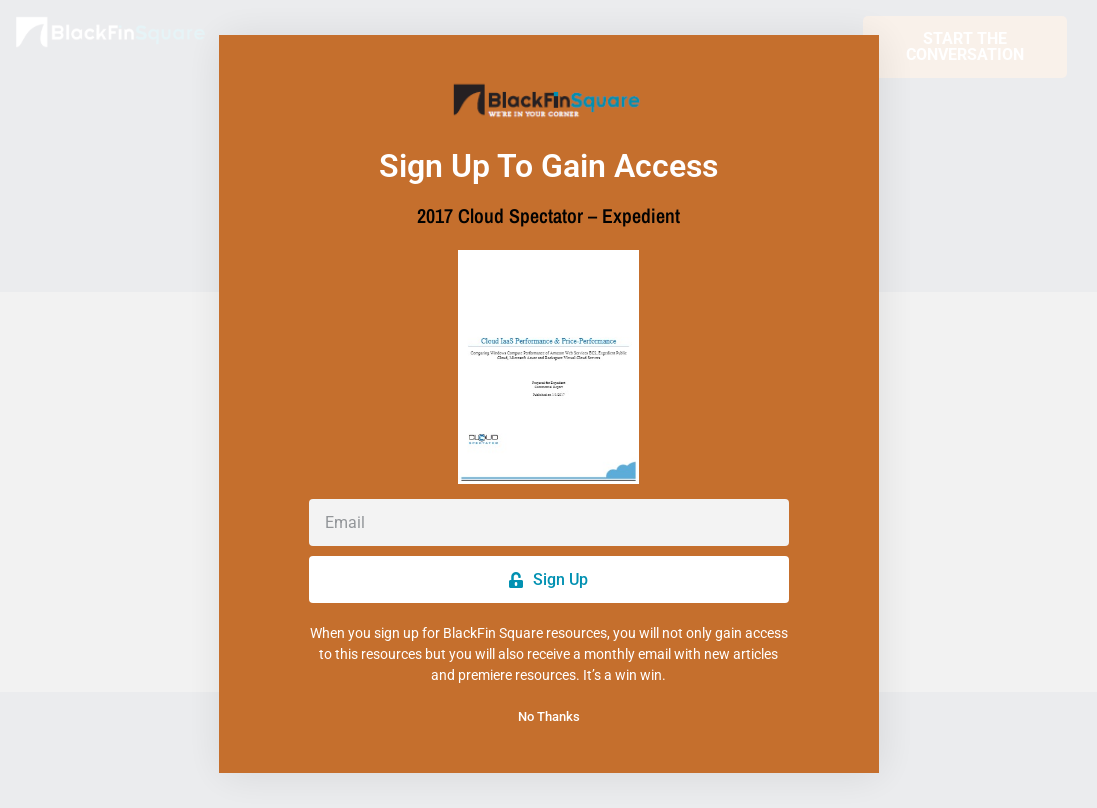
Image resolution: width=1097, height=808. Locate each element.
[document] (548, 404)
